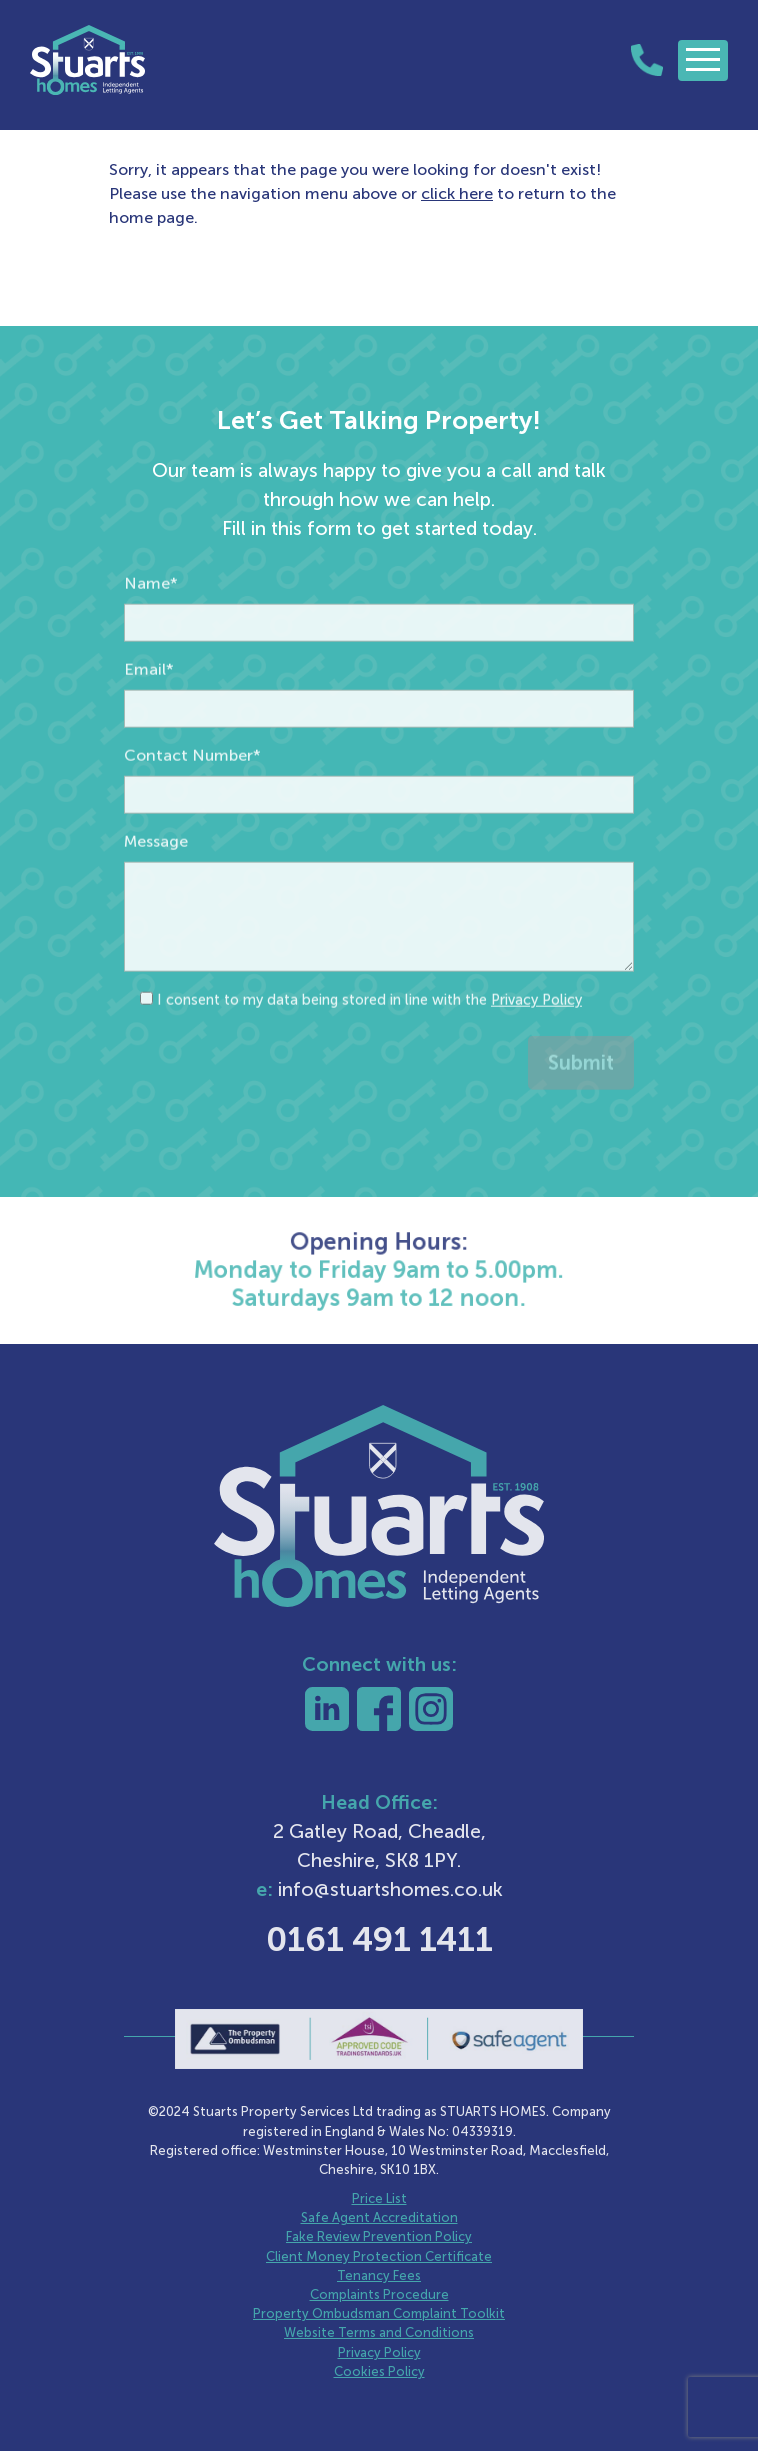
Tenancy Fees (379, 2275)
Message (156, 900)
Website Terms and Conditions (379, 2332)
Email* (149, 728)
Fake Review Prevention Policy (379, 2236)
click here (457, 193)
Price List (379, 2198)
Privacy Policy (536, 1059)
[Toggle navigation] (703, 60)
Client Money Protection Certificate (379, 2256)
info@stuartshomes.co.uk (390, 1889)
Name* (151, 642)
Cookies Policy (379, 2371)
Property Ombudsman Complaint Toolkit (379, 2313)
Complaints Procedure (379, 2294)
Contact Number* (192, 814)
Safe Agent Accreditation (379, 2217)
